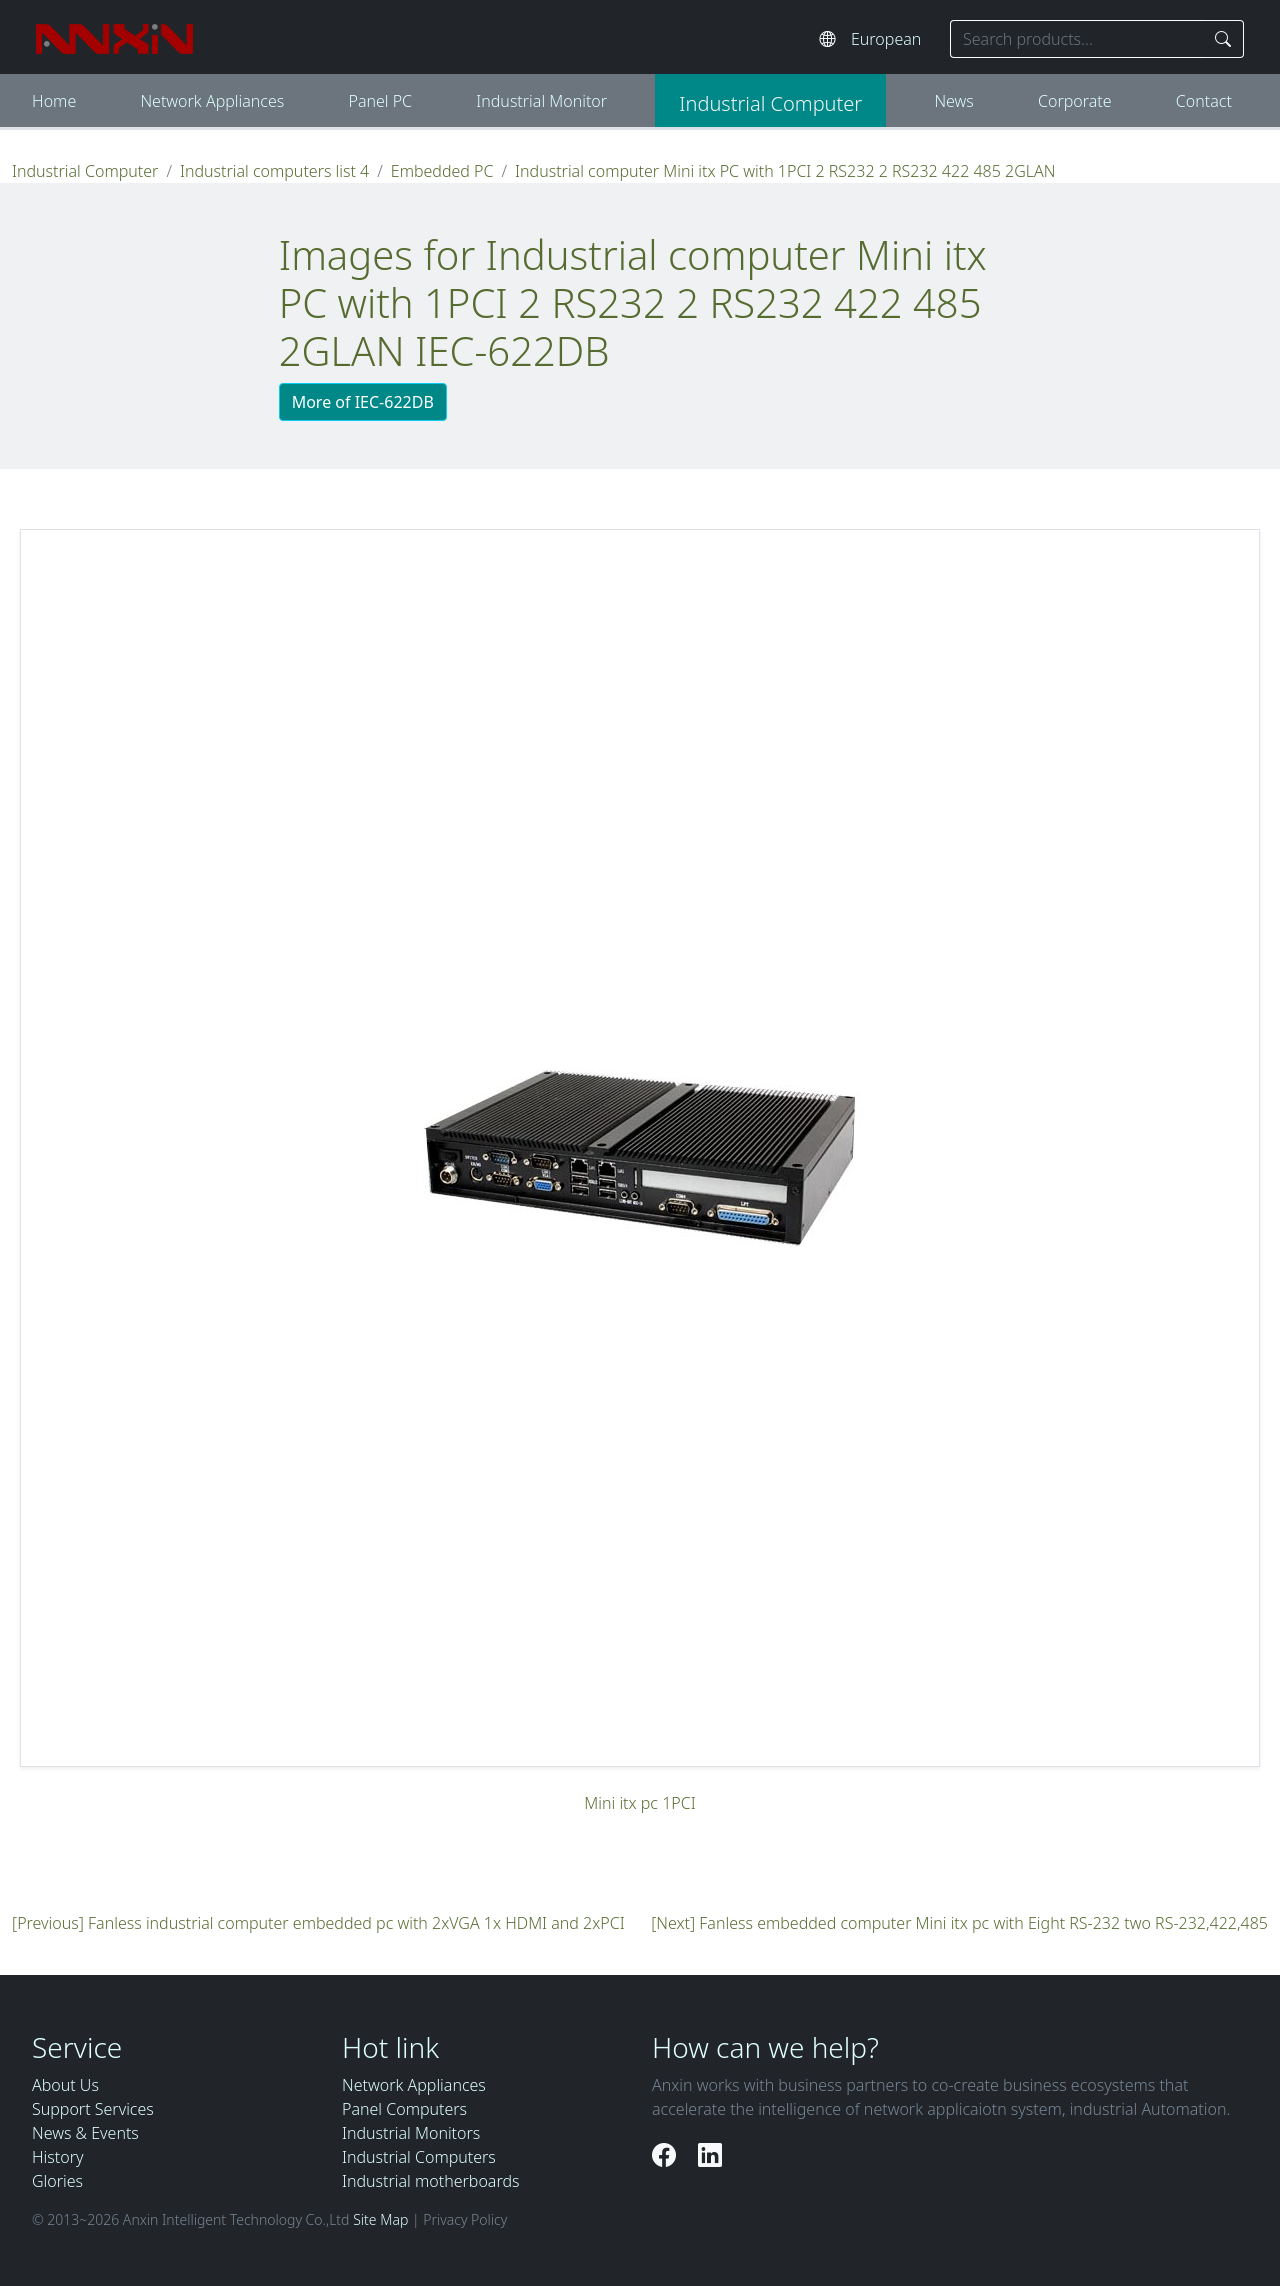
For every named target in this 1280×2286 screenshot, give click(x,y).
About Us (65, 2085)
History (57, 2157)
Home (54, 101)
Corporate (1075, 101)
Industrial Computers (419, 2157)
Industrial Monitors (411, 2133)
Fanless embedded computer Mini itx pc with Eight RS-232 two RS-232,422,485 (983, 1923)
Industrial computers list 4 (274, 171)
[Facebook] (667, 2154)
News (953, 101)
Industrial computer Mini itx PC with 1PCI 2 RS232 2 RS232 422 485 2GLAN (785, 171)
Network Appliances (212, 101)
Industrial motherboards (430, 2181)
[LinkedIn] (710, 2154)
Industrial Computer (770, 103)
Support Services (93, 2109)
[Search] (1223, 39)
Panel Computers (404, 2109)
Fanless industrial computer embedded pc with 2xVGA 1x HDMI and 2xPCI (356, 1923)
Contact (1204, 101)
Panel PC (380, 101)
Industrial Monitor (541, 101)
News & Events (85, 2133)
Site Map (380, 2219)
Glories (57, 2181)
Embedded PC (442, 171)
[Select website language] (890, 39)
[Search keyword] (1077, 39)
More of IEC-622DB (363, 402)
